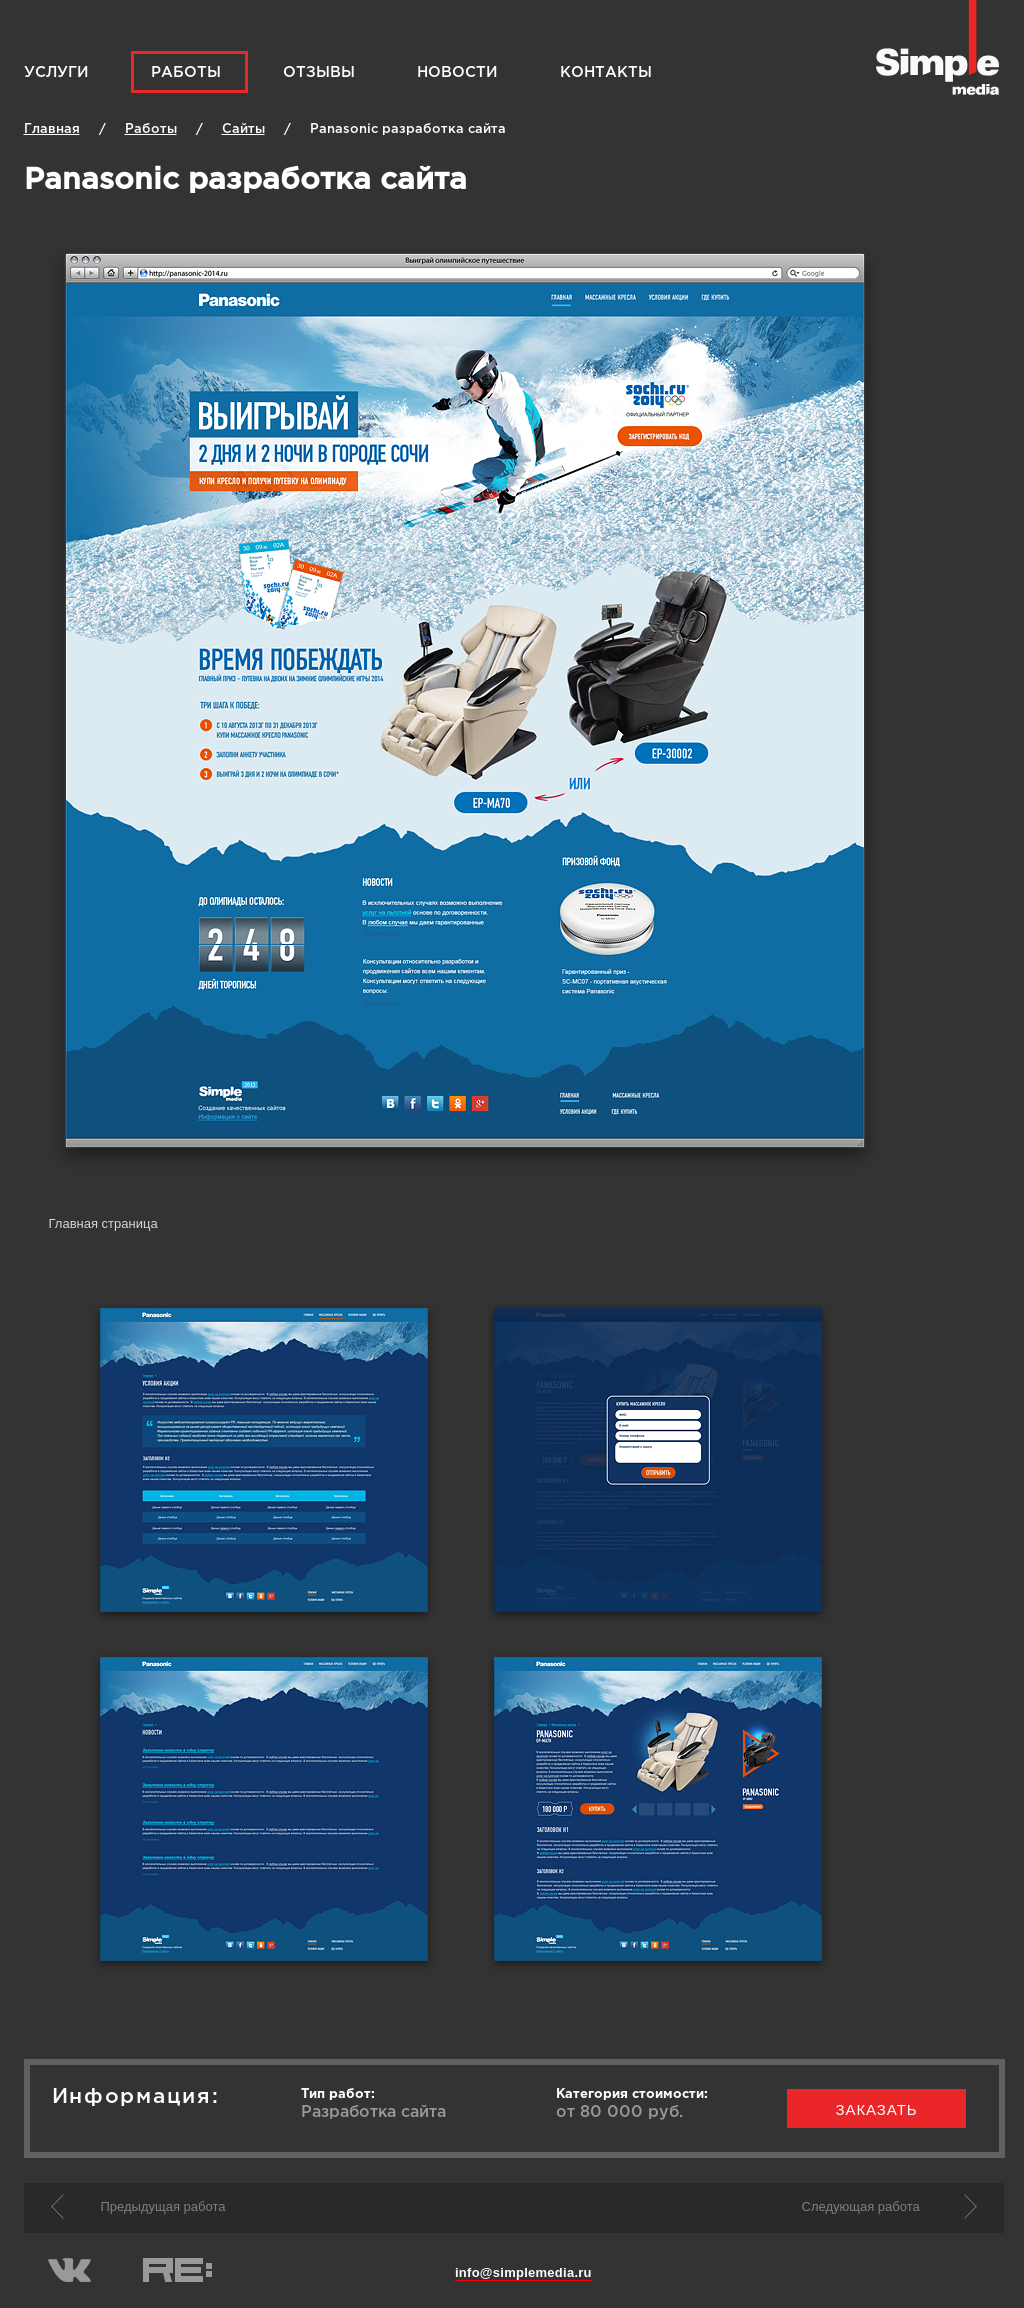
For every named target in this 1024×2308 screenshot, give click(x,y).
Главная (52, 129)
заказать (877, 2109)
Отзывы (319, 72)
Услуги (56, 72)
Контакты (606, 72)
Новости (457, 72)
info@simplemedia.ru (523, 2272)
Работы (186, 72)
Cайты (243, 129)
